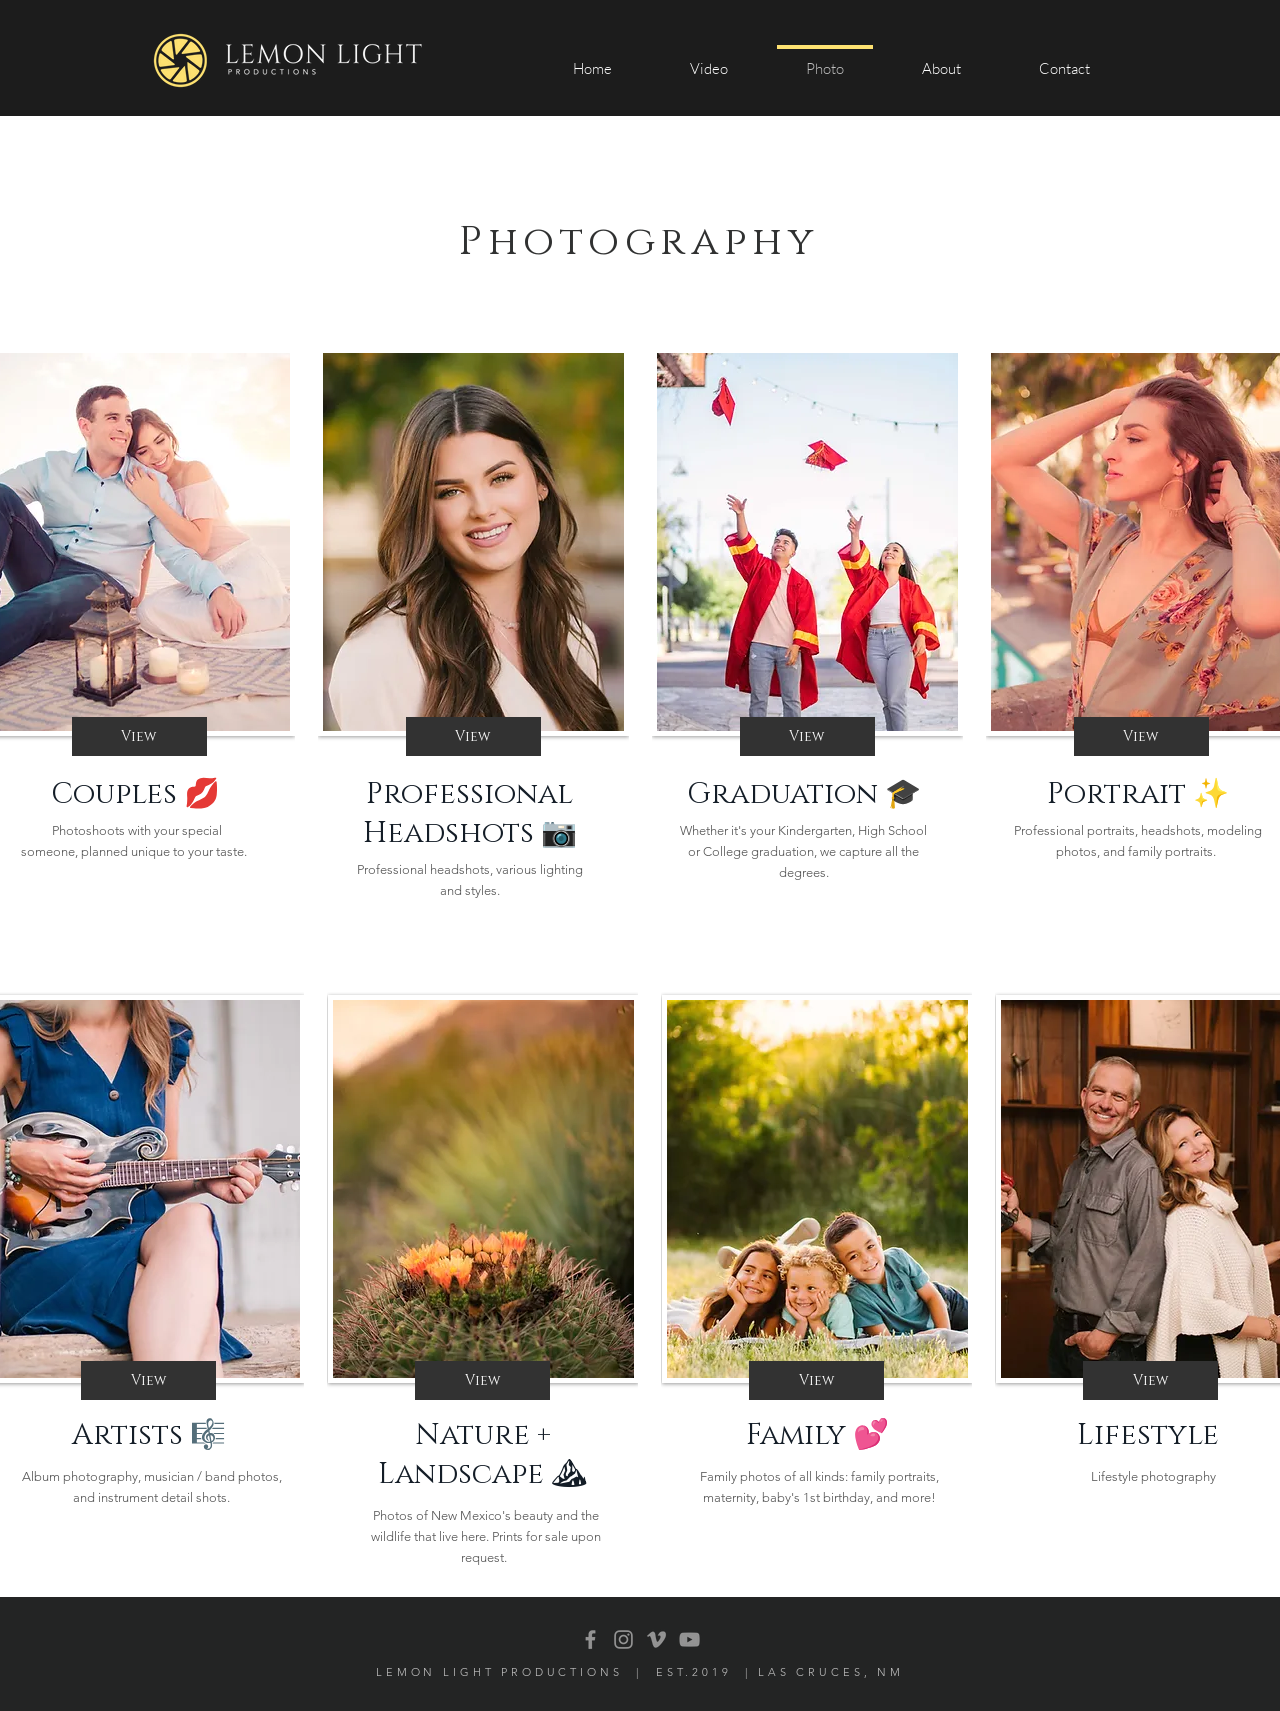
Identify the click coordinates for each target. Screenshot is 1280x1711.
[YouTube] (689, 1639)
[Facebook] (590, 1639)
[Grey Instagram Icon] (623, 1639)
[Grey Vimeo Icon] (656, 1639)
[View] (139, 736)
